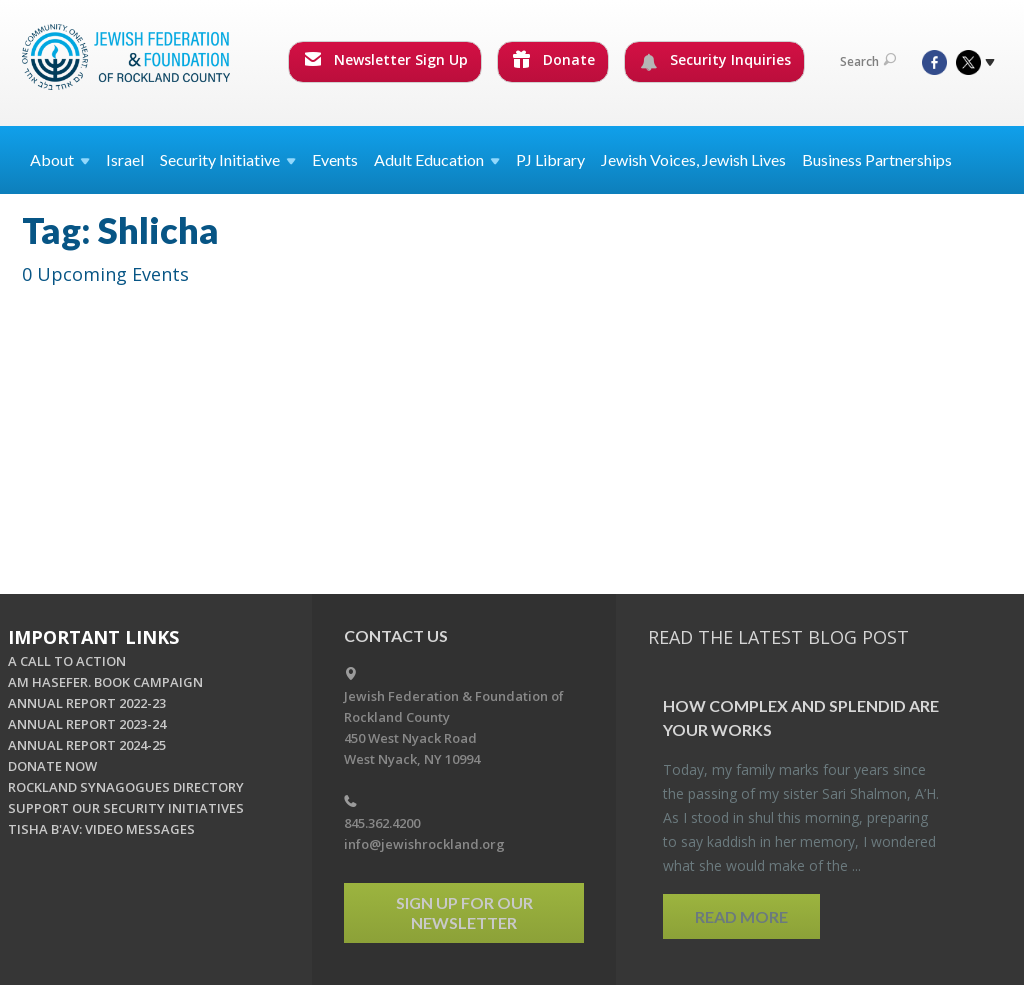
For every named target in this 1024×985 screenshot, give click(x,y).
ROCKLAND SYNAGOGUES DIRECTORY (126, 787)
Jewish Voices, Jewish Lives (693, 159)
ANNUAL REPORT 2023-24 (87, 724)
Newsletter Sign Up (386, 59)
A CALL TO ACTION (67, 661)
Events (335, 159)
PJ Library (550, 159)
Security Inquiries (715, 60)
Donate (554, 59)
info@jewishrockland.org (424, 844)
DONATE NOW (52, 766)
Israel (125, 159)
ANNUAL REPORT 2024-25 (87, 745)
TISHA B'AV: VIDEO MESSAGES (101, 829)
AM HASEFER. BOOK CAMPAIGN (105, 682)
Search (868, 61)
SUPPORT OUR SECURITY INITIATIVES (126, 808)
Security (228, 159)
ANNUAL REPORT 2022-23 (87, 703)
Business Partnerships (877, 159)
